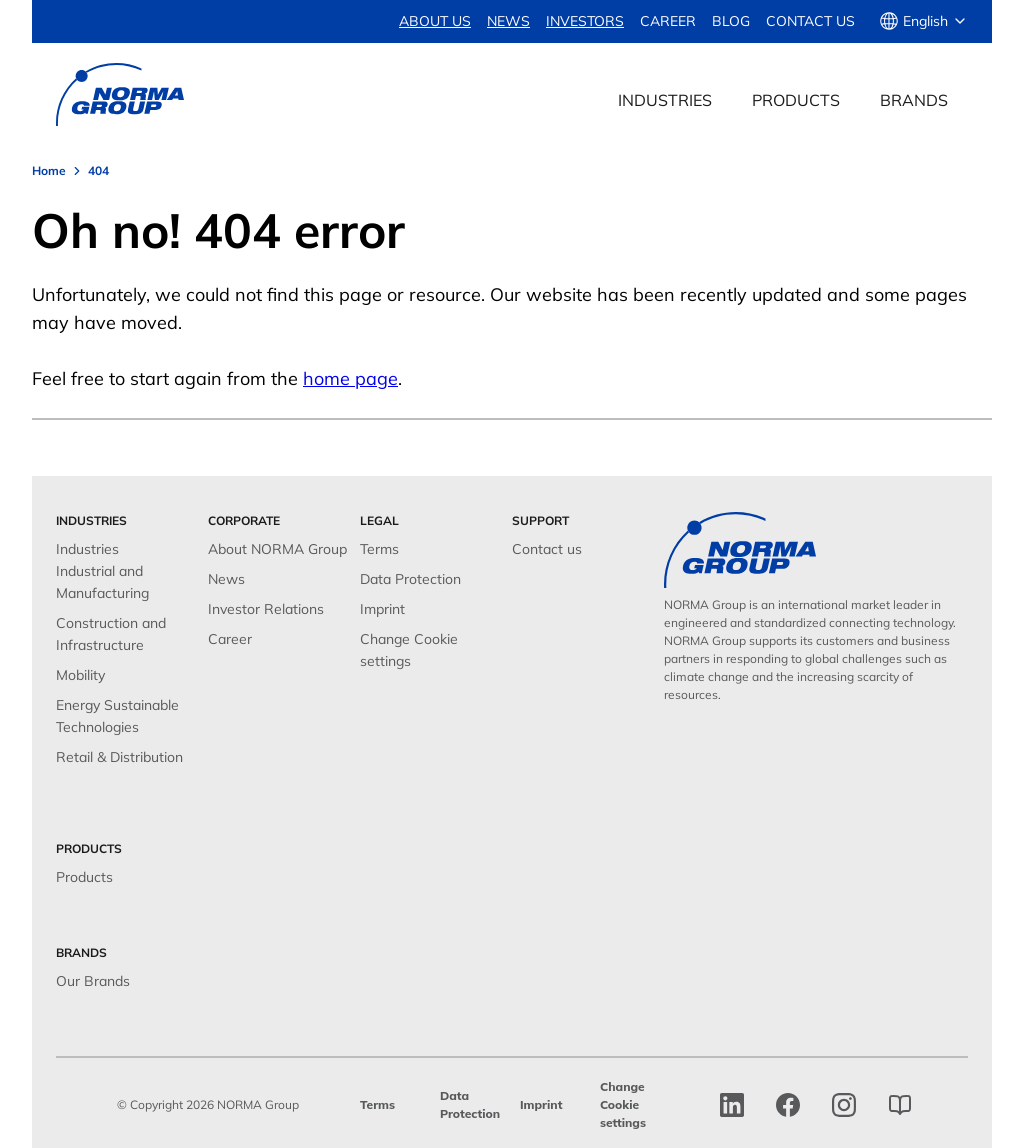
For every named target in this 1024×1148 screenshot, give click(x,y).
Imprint (382, 609)
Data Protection (410, 579)
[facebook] (788, 1105)
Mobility (80, 675)
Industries (87, 549)
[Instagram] (844, 1105)
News (226, 579)
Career (668, 21)
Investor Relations (266, 609)
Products (84, 877)
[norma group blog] (900, 1105)
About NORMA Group (277, 549)
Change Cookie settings (623, 1104)
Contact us (810, 21)
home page (350, 378)
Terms (379, 549)
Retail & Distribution (119, 757)
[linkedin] (732, 1105)
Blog (731, 21)
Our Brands (93, 981)
